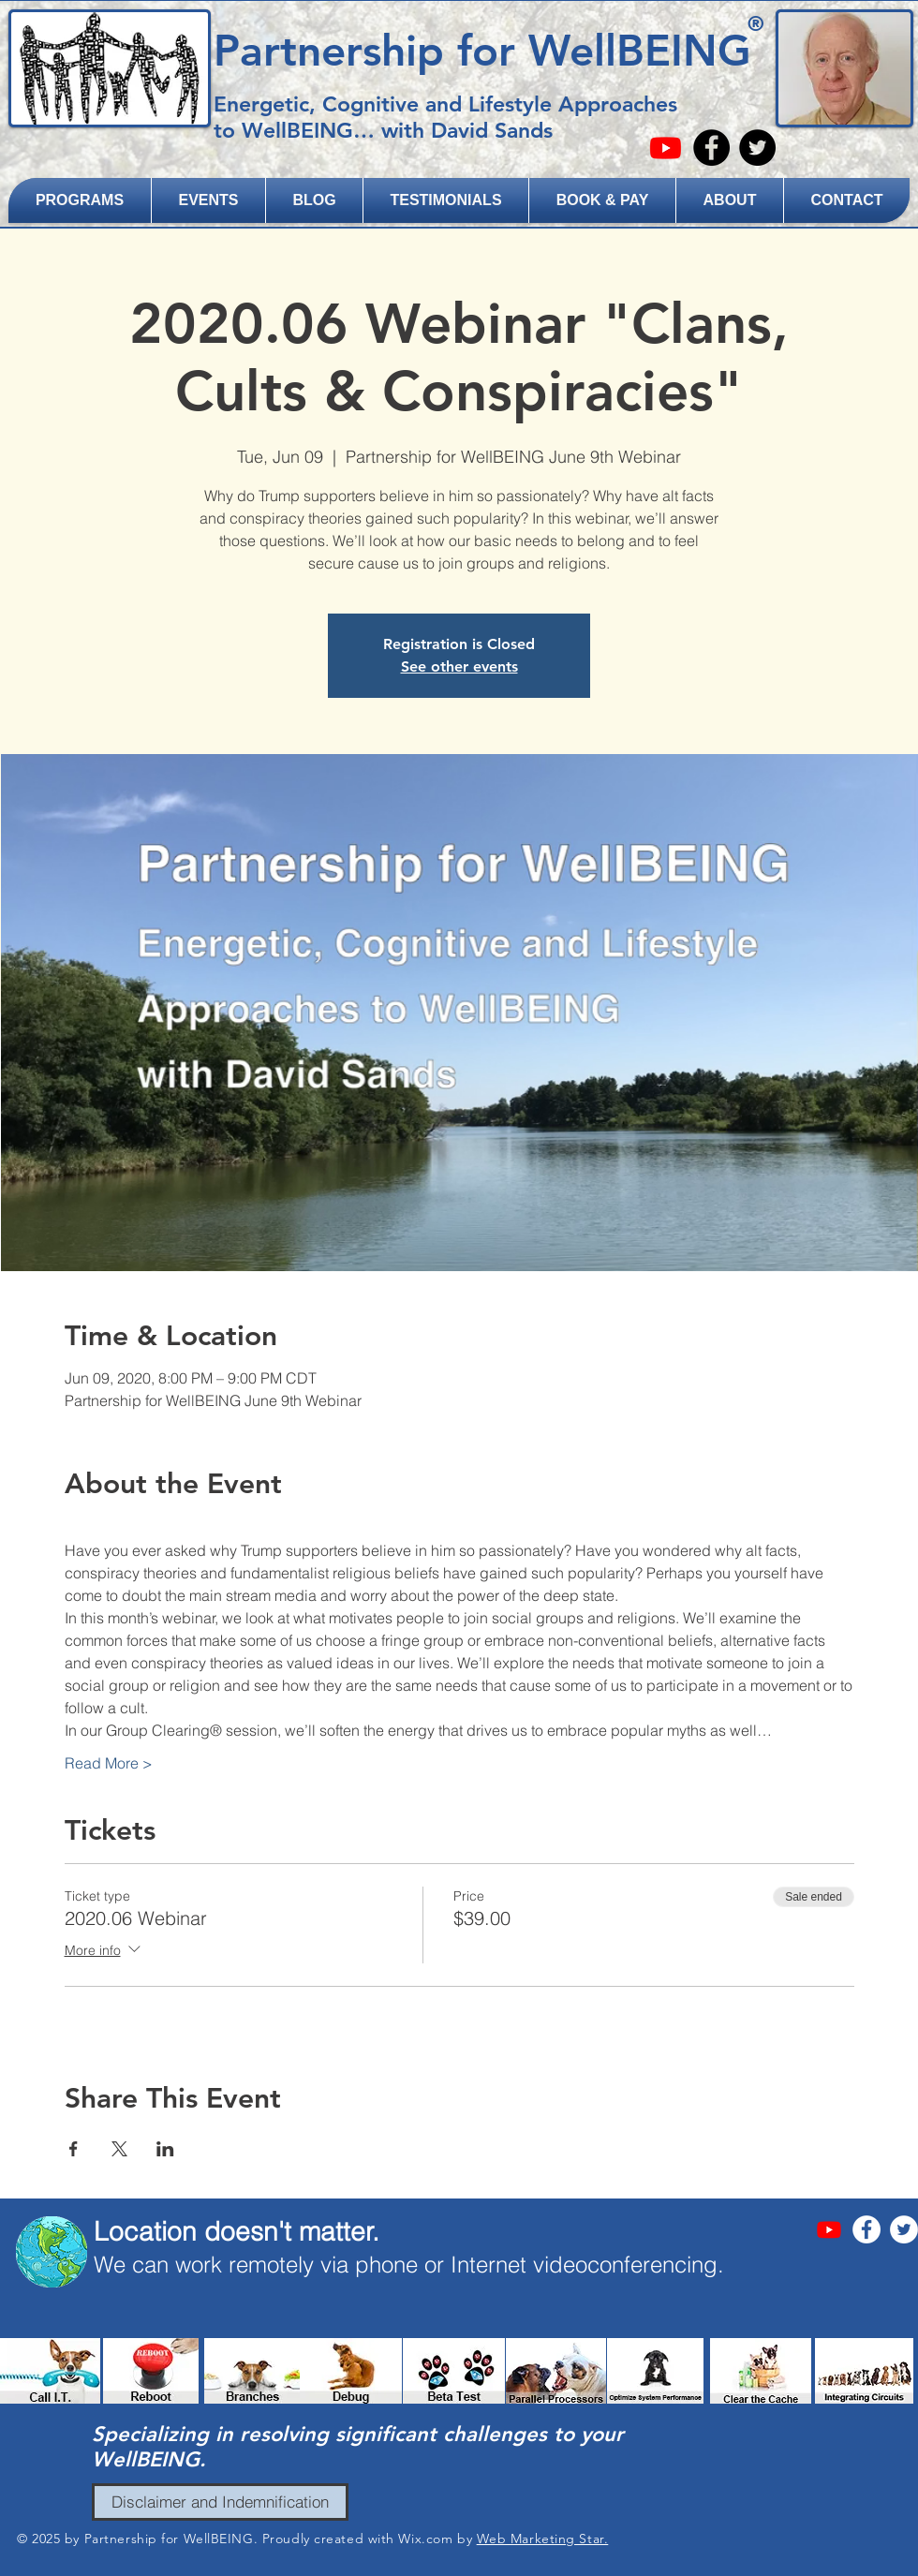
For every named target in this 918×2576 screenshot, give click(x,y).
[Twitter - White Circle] (904, 2229)
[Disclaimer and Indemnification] (220, 2502)
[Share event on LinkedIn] (165, 2148)
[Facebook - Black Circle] (711, 147)
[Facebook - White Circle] (866, 2229)
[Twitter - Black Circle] (757, 147)
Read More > (109, 1763)
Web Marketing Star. (543, 2538)
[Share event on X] (119, 2148)
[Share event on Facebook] (73, 2148)
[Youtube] (665, 147)
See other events (459, 666)
